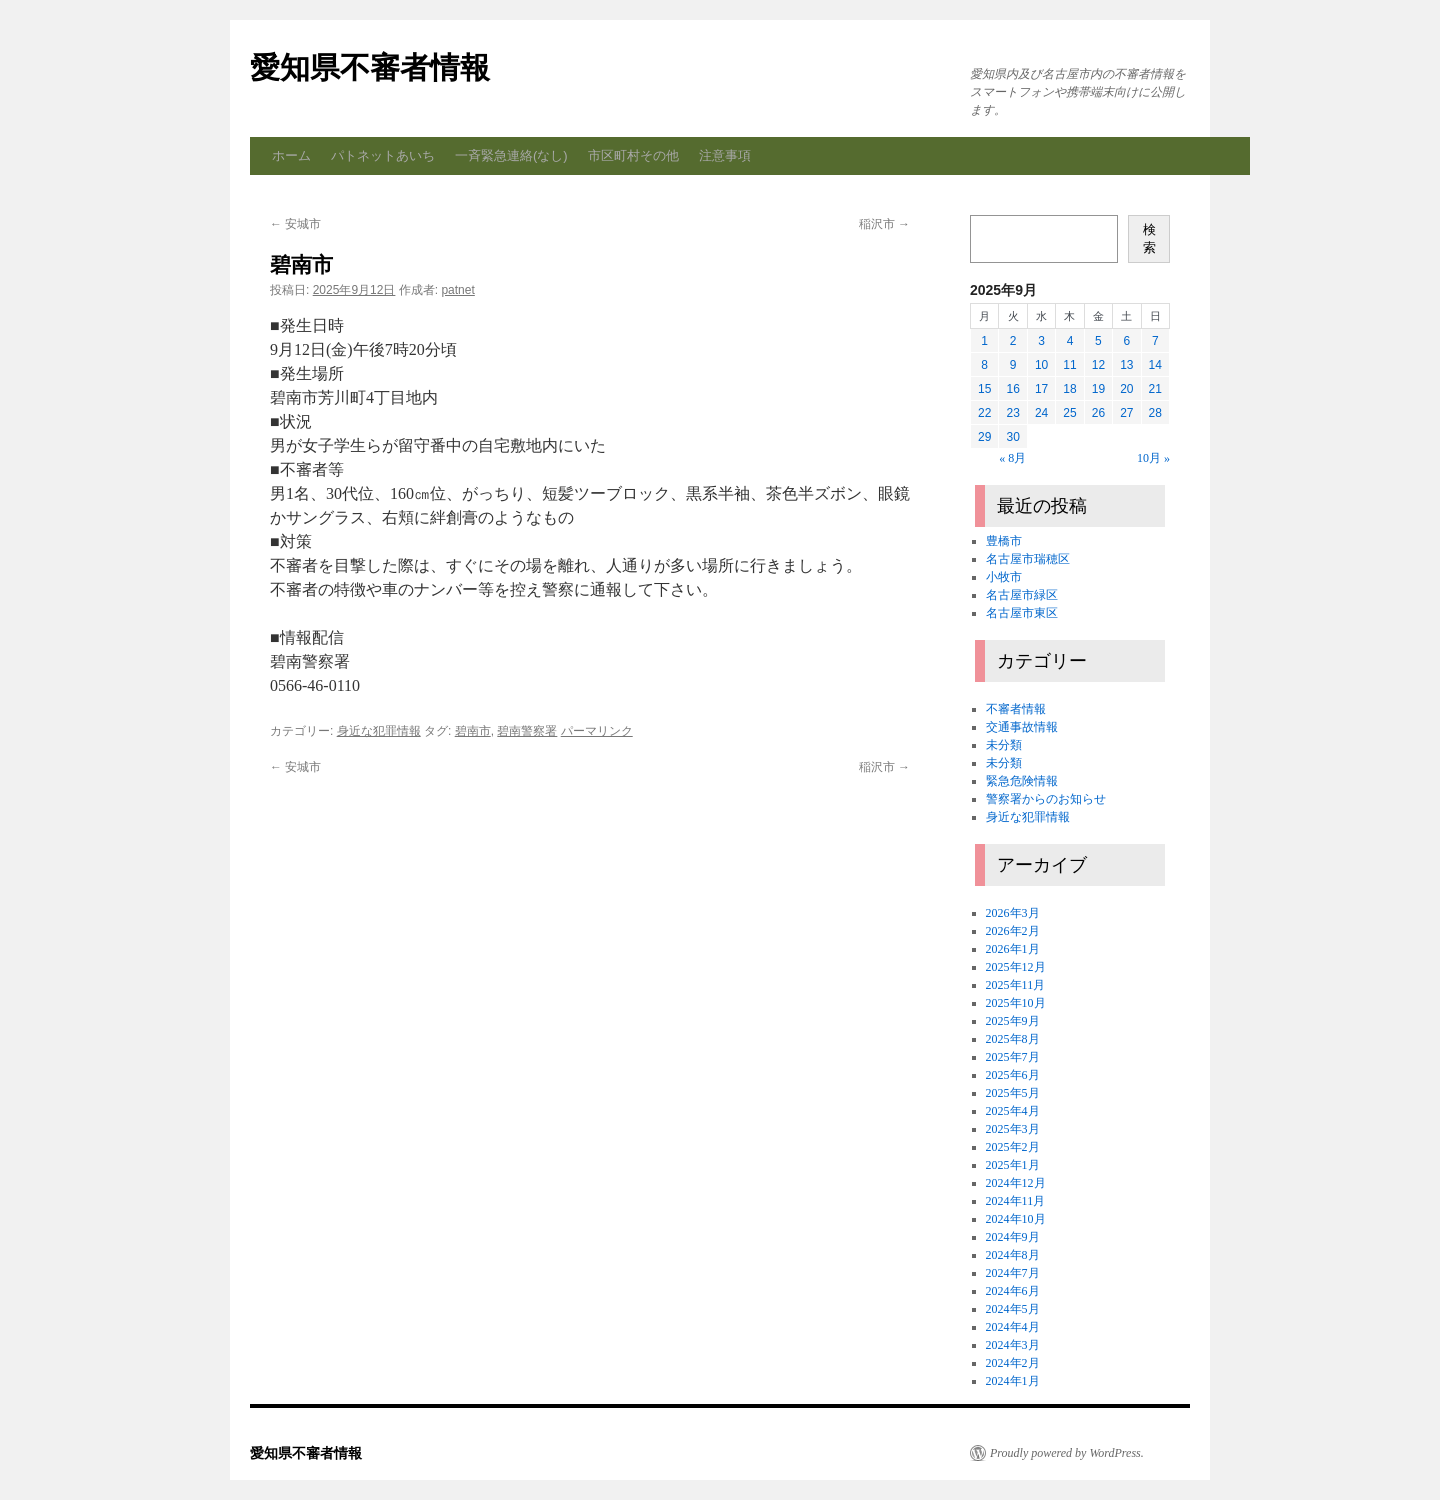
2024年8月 (1013, 1255)
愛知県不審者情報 (370, 67)
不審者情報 (1016, 709)
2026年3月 (1013, 913)
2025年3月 (1013, 1129)
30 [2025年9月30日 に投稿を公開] (1012, 437)
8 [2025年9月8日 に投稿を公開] (984, 365)
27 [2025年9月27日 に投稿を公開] (1126, 413)
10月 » (1153, 458)
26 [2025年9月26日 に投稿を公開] (1098, 413)
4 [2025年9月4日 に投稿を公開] (1070, 341)
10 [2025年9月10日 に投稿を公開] (1041, 365)
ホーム (291, 155)
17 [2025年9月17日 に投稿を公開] (1041, 389)
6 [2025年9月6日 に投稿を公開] (1126, 341)
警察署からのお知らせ (1046, 799)
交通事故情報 (1022, 727)
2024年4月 (1013, 1327)
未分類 (1004, 745)
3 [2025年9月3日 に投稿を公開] (1041, 341)
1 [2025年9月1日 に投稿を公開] (984, 341)
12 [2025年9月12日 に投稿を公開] (1098, 365)
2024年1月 (1013, 1381)
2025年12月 (1016, 967)
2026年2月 (1013, 931)
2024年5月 (1013, 1309)
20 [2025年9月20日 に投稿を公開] (1126, 389)
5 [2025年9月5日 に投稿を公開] (1098, 341)
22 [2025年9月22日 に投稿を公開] (984, 413)
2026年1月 (1013, 949)
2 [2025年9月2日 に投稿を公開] (1013, 341)
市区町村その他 (633, 155)
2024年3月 (1013, 1345)
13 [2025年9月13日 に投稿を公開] (1126, 365)
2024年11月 (1016, 1201)
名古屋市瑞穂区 (1028, 559)
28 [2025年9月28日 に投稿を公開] (1155, 413)
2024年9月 (1013, 1237)
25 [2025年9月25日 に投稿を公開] (1069, 413)
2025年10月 (1016, 1003)
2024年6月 (1013, 1291)
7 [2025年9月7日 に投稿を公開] (1155, 341)
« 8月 (1012, 458)
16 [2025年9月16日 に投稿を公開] (1012, 389)
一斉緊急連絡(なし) (511, 155)
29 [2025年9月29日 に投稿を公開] (984, 437)
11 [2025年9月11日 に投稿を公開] (1069, 365)
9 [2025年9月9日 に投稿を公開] (1013, 365)
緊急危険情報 (1022, 781)
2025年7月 (1013, 1057)
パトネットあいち (383, 155)
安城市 (295, 224)
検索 (1149, 238)
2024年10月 (1016, 1219)
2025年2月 (1013, 1147)
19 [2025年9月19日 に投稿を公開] (1098, 389)
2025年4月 (1013, 1111)
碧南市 (473, 731)
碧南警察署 (527, 731)
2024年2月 (1013, 1363)
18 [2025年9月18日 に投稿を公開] (1069, 389)
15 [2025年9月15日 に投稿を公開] (984, 389)
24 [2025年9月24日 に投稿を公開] (1041, 413)
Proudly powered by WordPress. (1067, 1453)
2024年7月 (1013, 1273)
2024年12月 (1016, 1183)
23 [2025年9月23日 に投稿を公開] (1012, 413)
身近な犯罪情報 (379, 731)
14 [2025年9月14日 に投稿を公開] (1155, 365)
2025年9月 (1013, 1021)
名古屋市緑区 (1022, 595)
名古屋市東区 (1022, 613)
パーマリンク (597, 731)
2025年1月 (1013, 1165)
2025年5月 (1013, 1093)
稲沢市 (884, 224)
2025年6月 (1013, 1075)
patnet (457, 290)
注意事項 (725, 155)
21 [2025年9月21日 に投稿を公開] (1155, 389)
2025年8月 (1013, 1039)
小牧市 (1004, 577)
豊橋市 (1004, 541)
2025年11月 (1016, 985)
